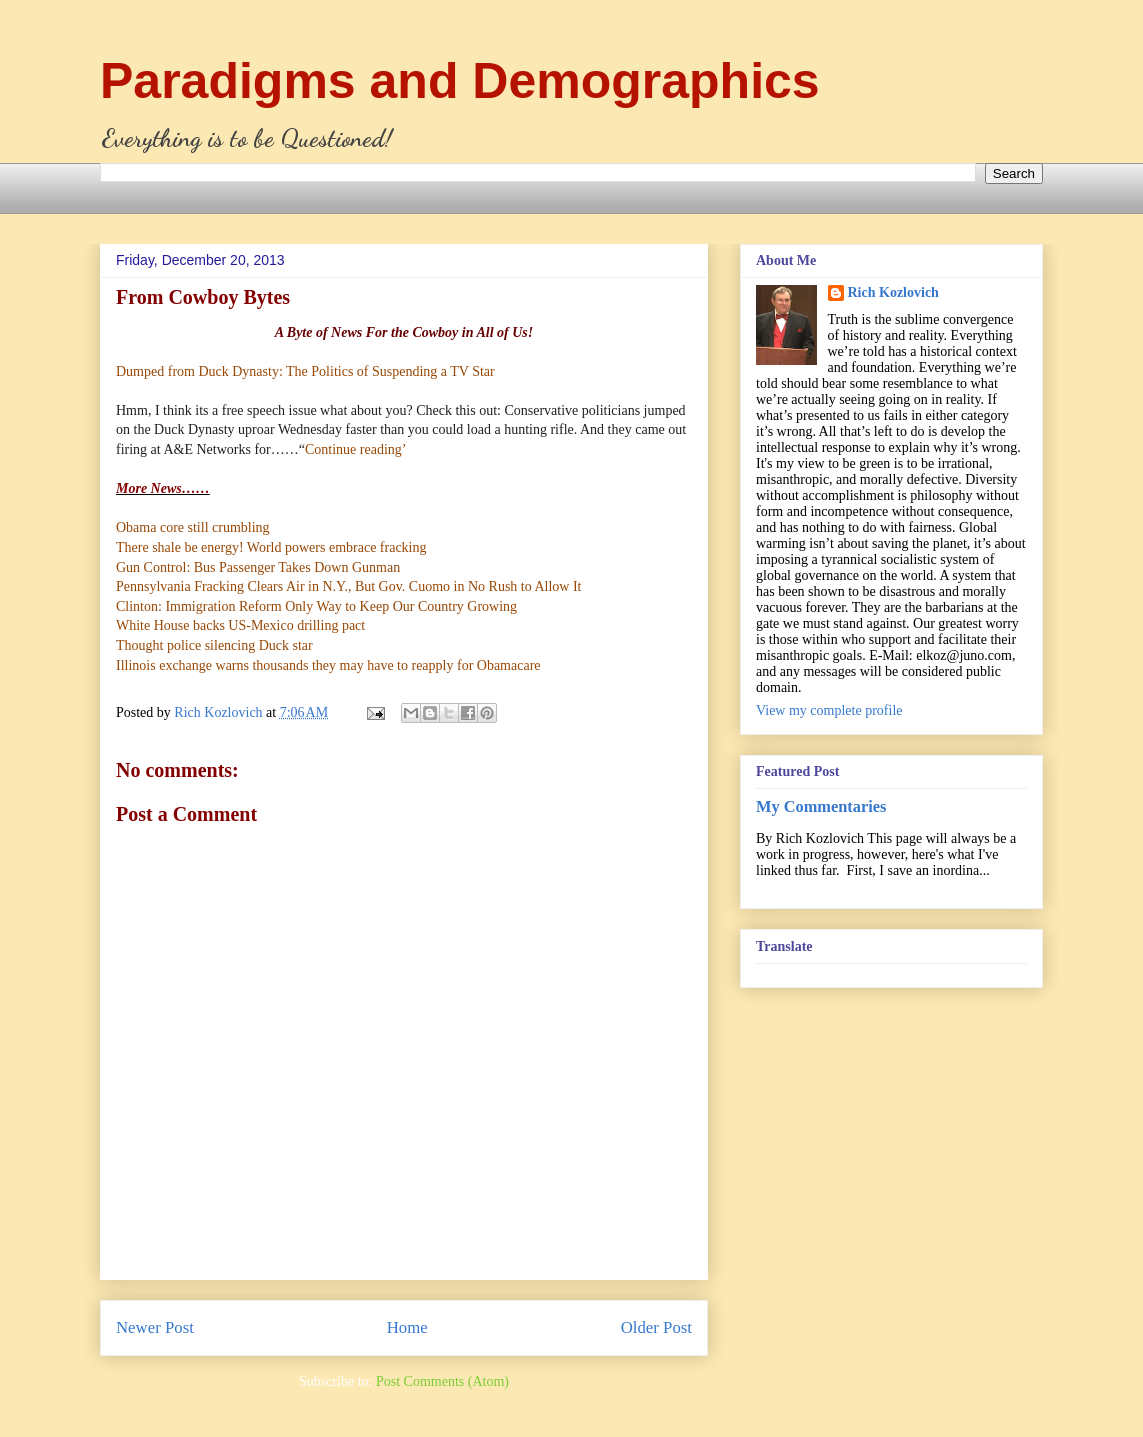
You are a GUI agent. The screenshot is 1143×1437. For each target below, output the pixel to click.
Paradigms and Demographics (460, 81)
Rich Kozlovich (893, 292)
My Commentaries (821, 806)
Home (407, 1327)
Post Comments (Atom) (442, 1381)
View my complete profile (829, 710)
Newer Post (155, 1327)
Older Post (656, 1327)
